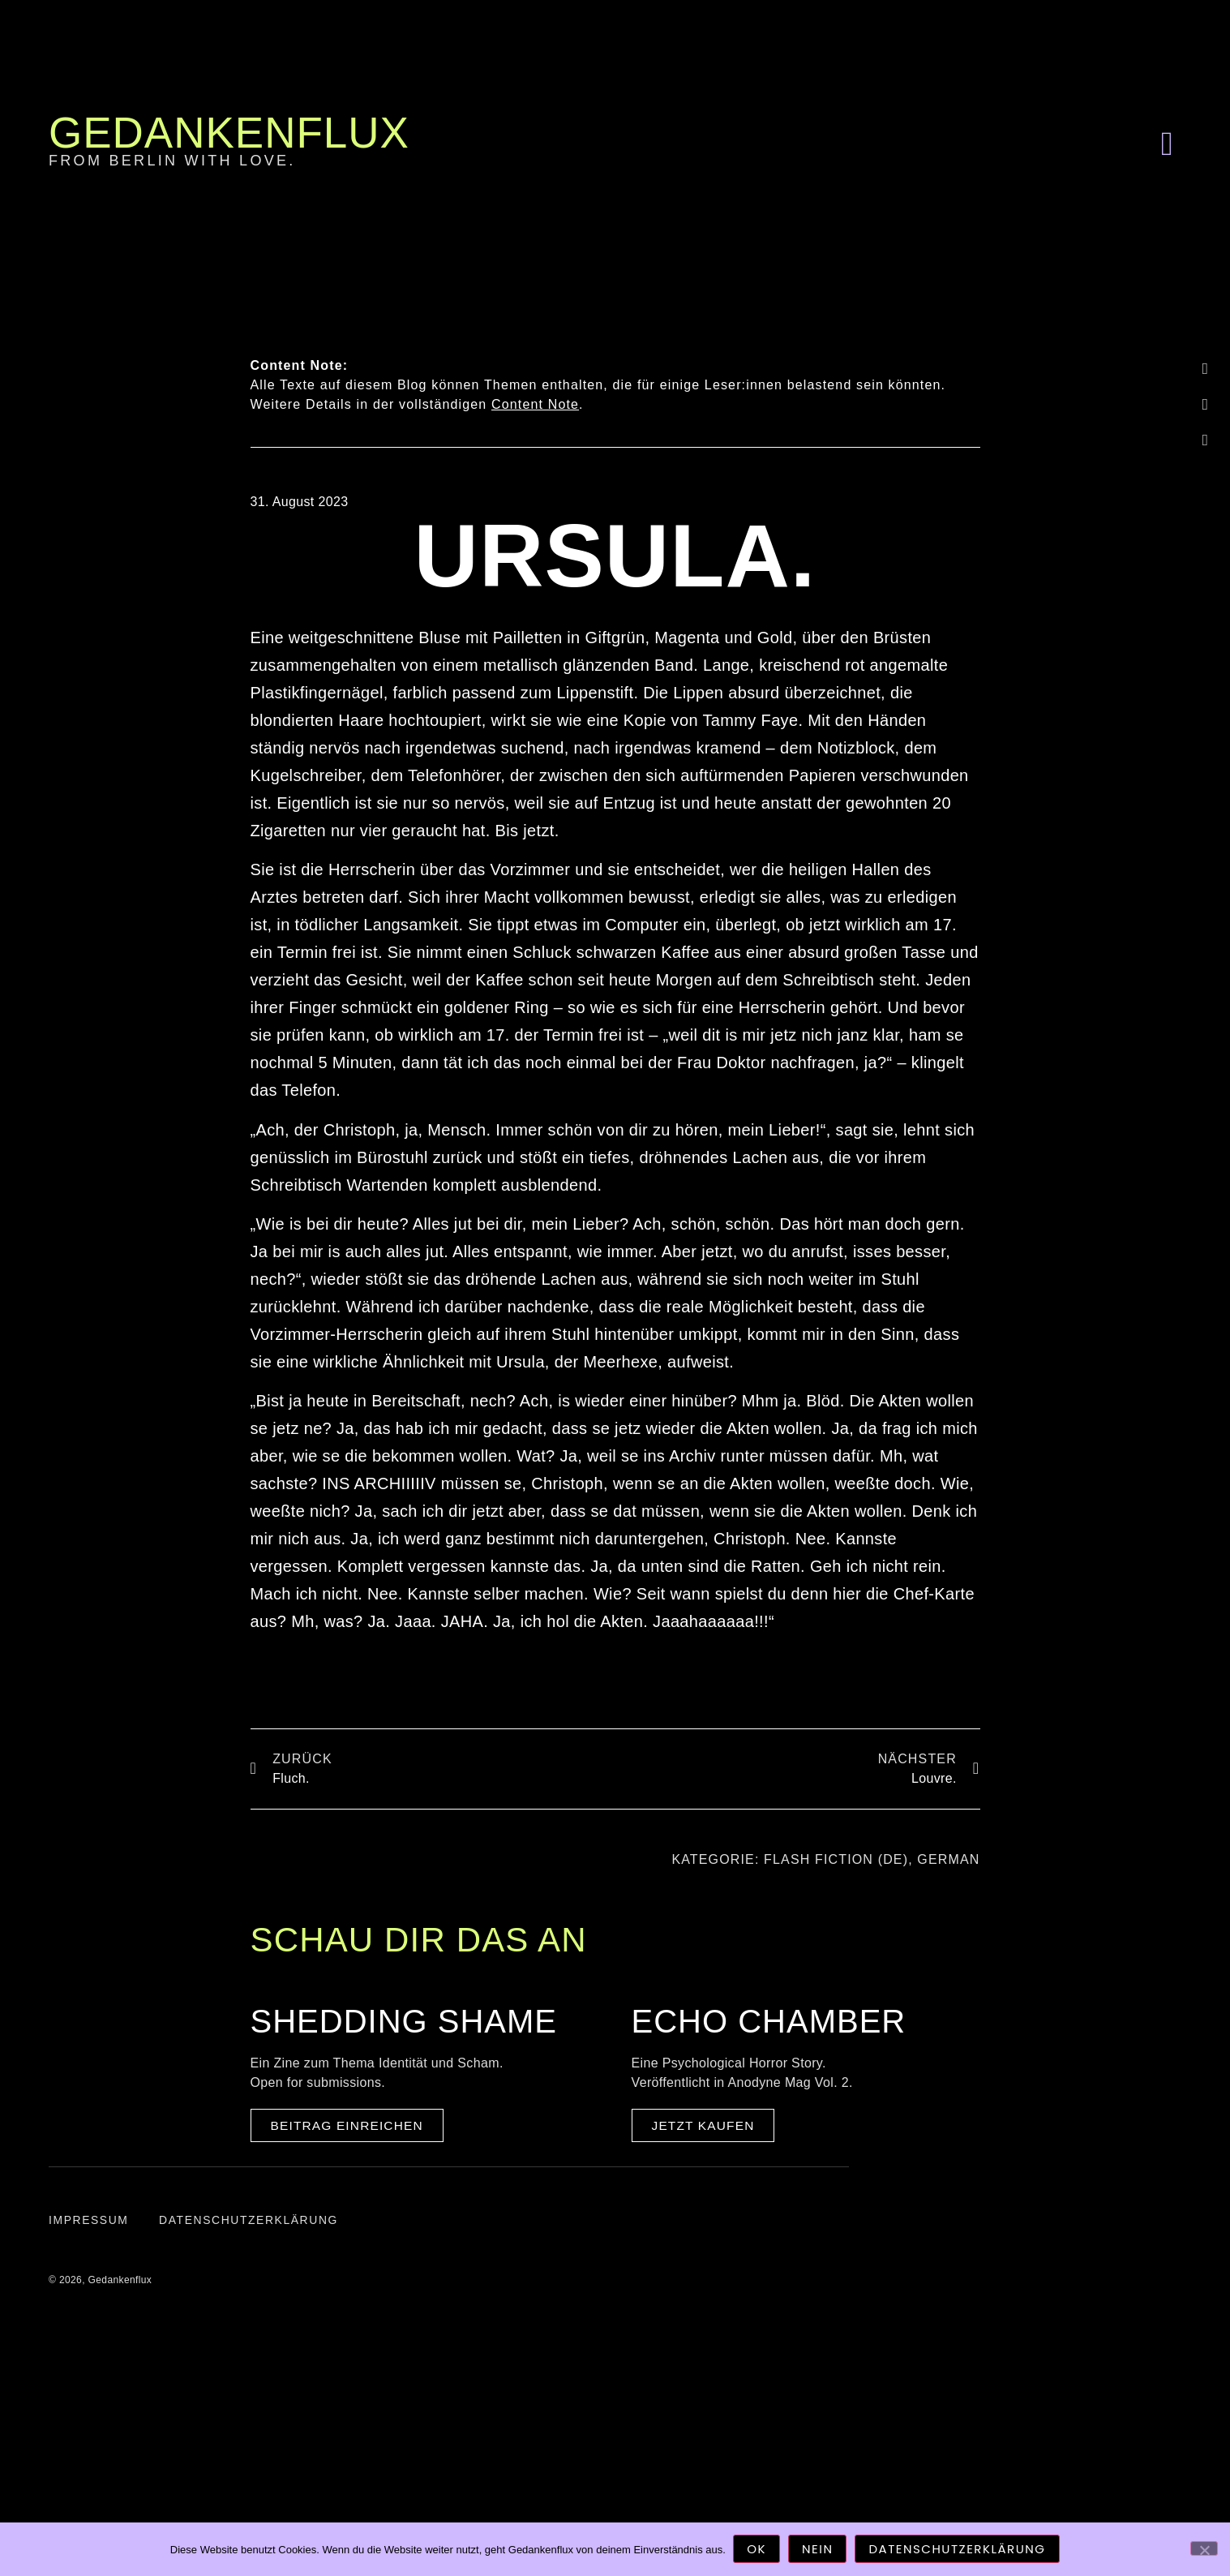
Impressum (89, 2224)
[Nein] (1204, 2548)
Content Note (535, 404)
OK (757, 2549)
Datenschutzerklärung (251, 2224)
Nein (818, 2549)
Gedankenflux (229, 133)
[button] (1166, 143)
